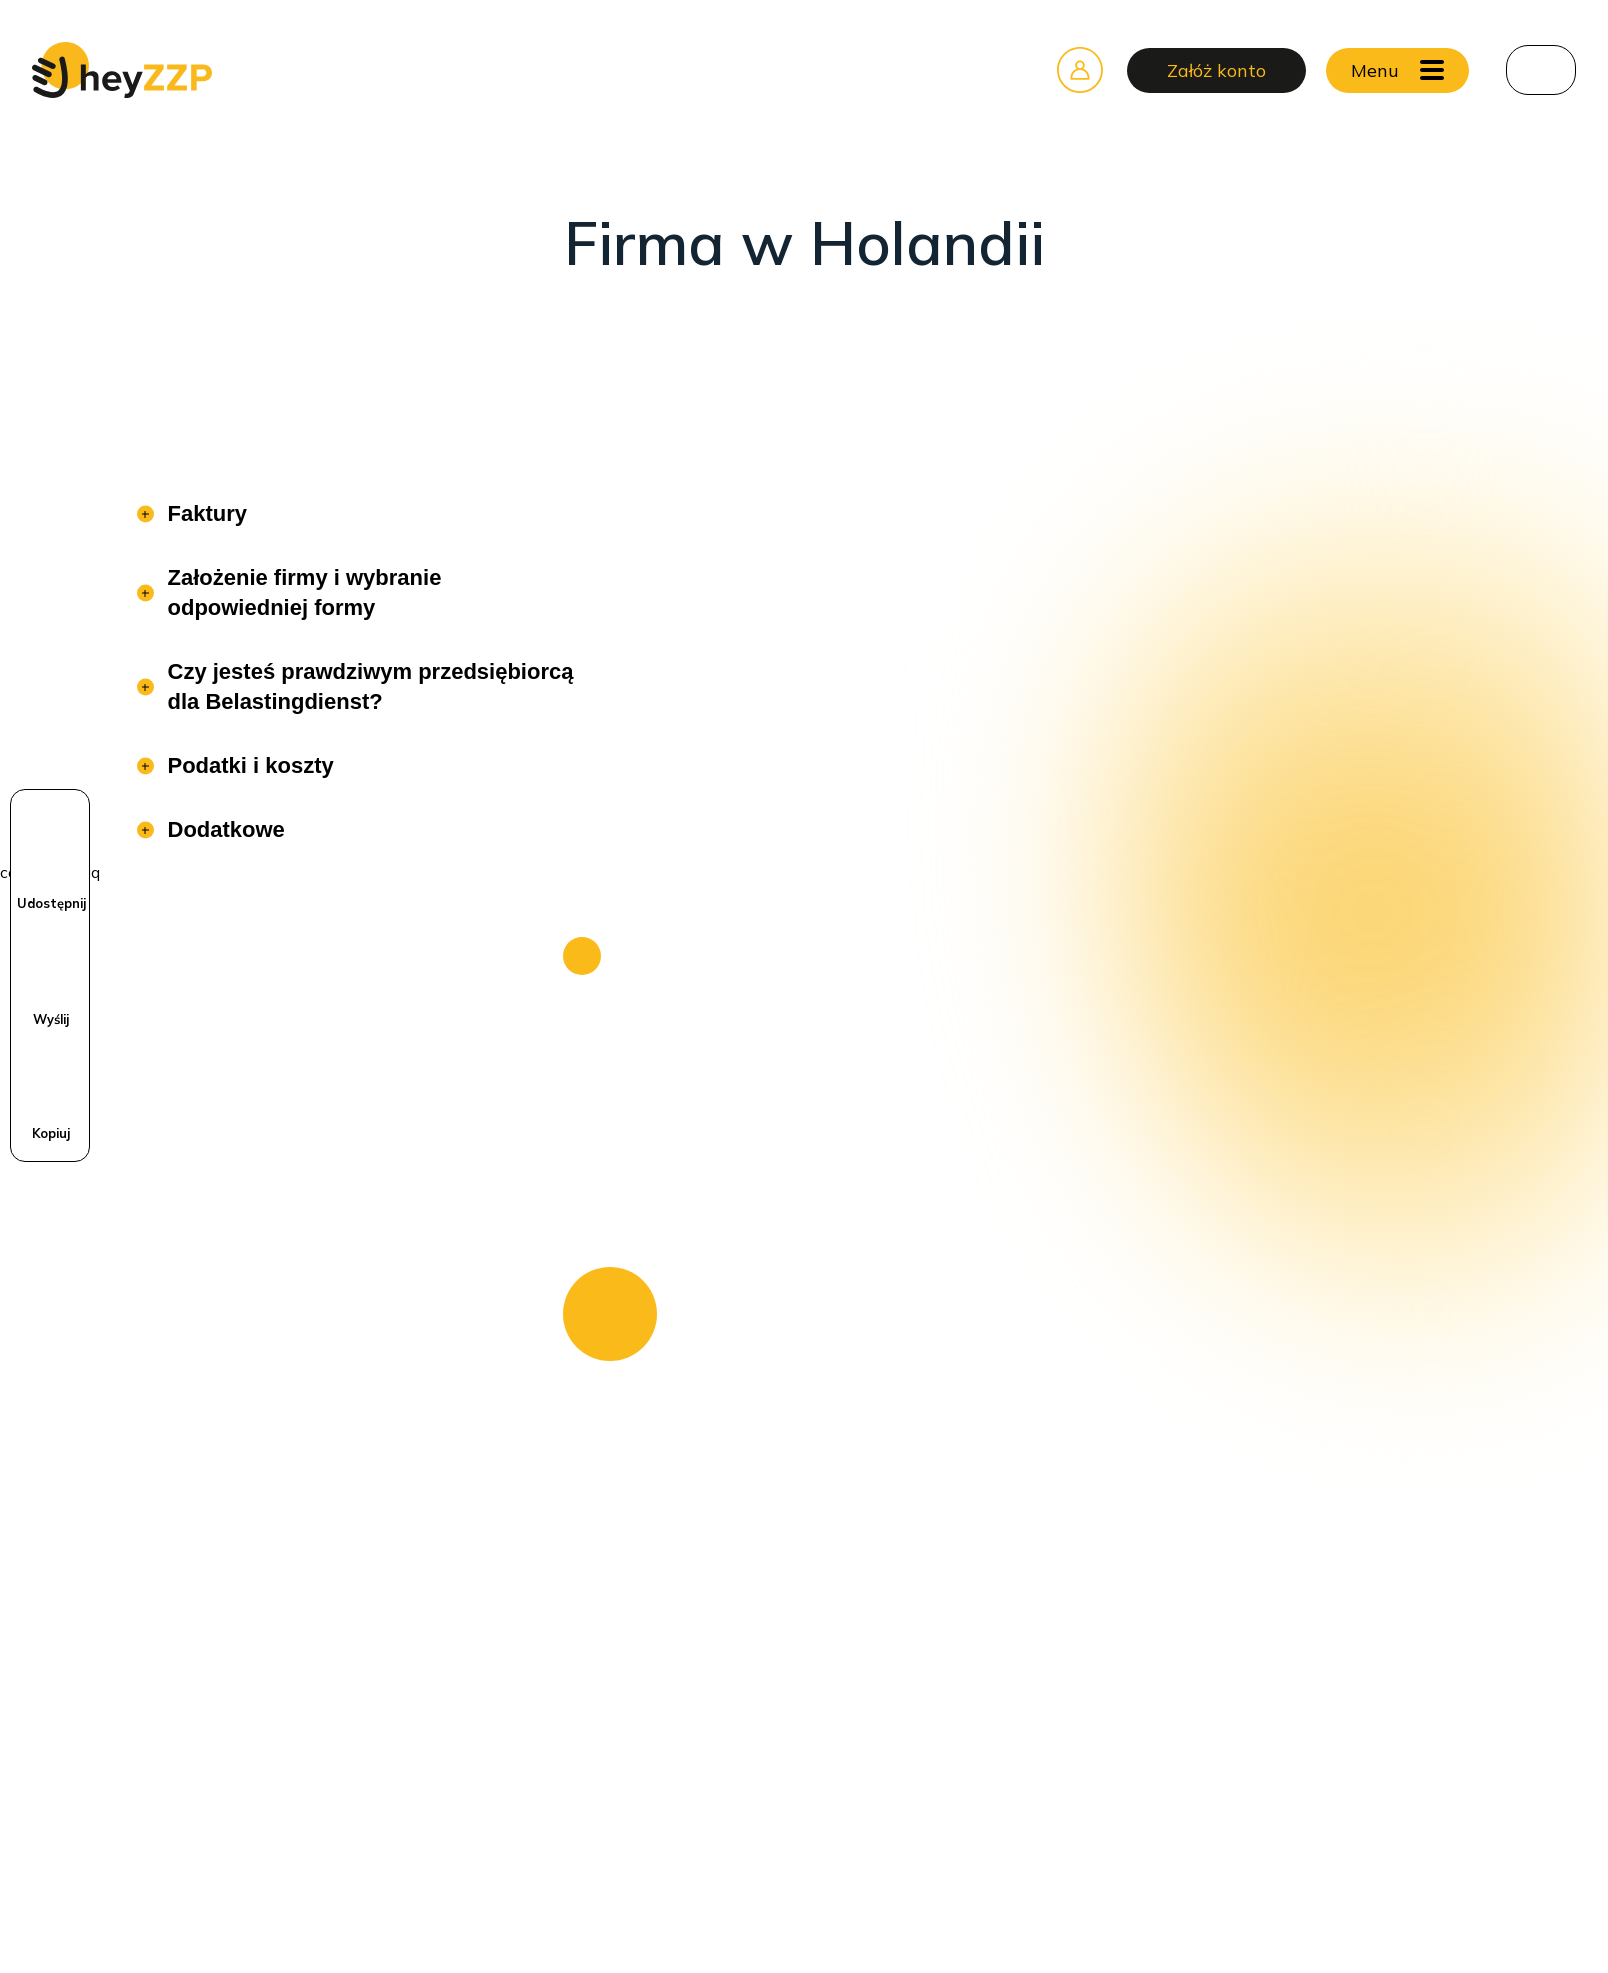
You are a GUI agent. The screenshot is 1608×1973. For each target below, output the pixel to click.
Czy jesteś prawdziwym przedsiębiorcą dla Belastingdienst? (368, 686)
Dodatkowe (223, 829)
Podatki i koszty (248, 765)
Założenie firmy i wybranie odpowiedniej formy (302, 592)
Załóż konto (1216, 70)
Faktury (204, 513)
